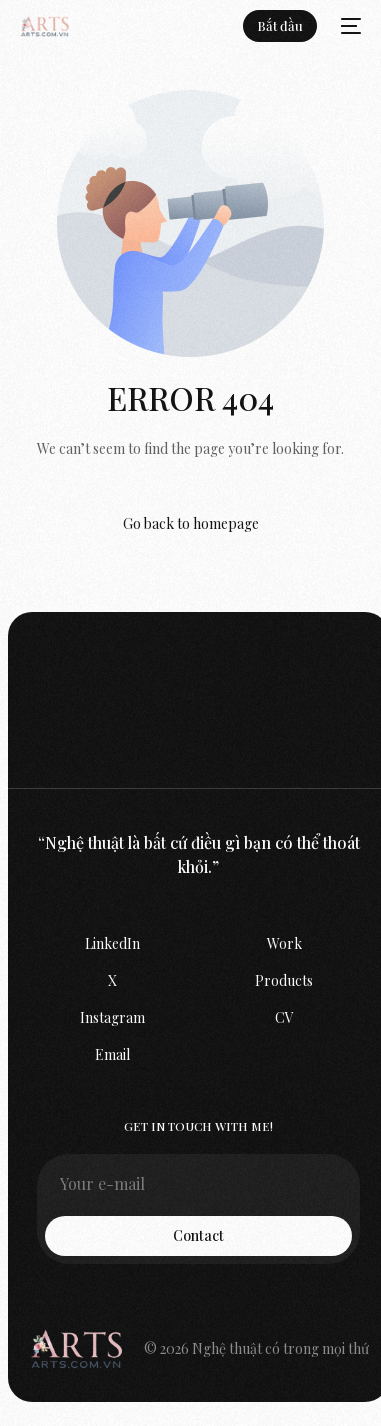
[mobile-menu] (349, 26)
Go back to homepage (191, 523)
